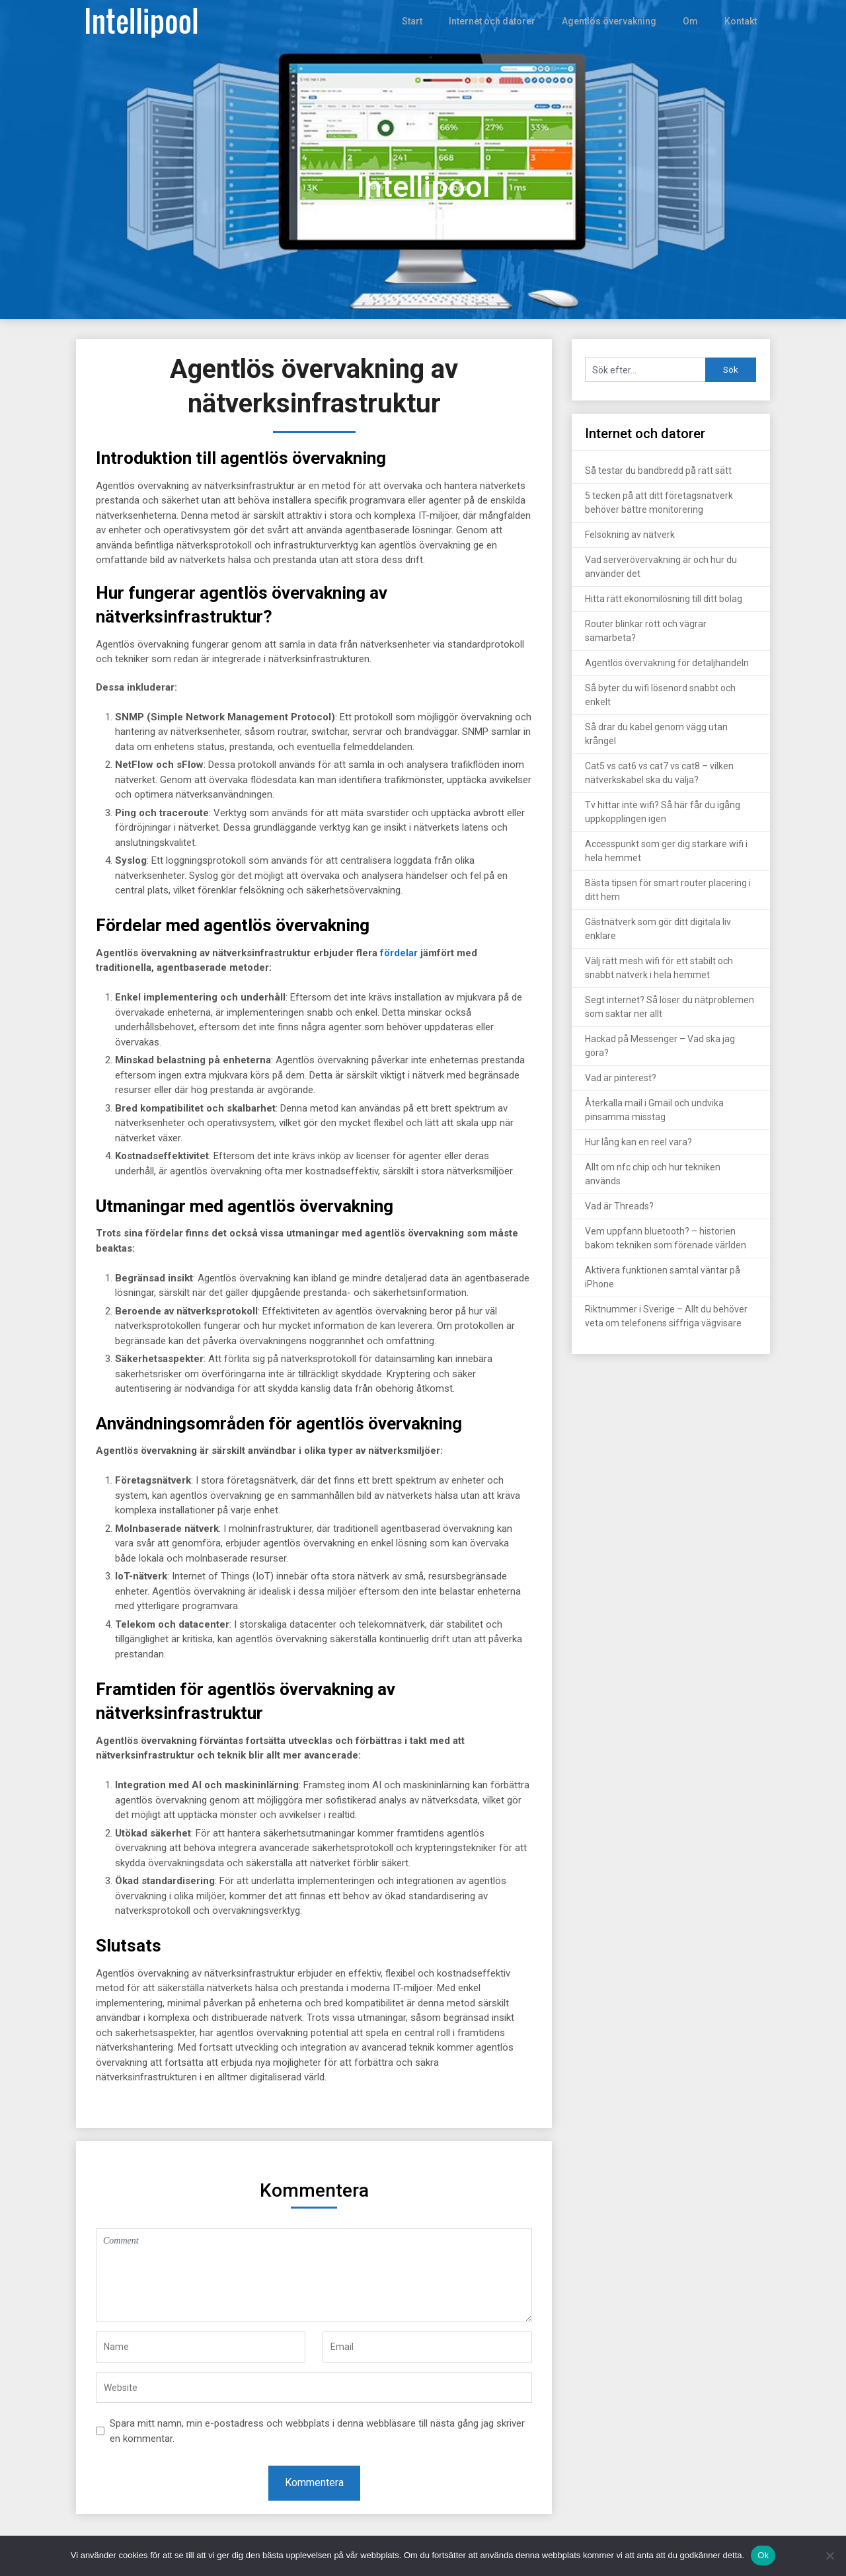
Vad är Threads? (619, 1206)
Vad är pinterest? (620, 1078)
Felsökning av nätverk (630, 534)
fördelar (399, 953)
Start (419, 21)
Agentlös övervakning (611, 21)
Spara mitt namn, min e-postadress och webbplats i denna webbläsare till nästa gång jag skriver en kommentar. (317, 2430)
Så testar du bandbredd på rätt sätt (658, 470)
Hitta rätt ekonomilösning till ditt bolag (663, 598)
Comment (314, 2275)
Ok (763, 2555)
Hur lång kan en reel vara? (638, 1142)
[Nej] (829, 2555)
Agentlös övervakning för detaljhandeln (667, 663)
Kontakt (740, 21)
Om (690, 21)
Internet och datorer (497, 21)
